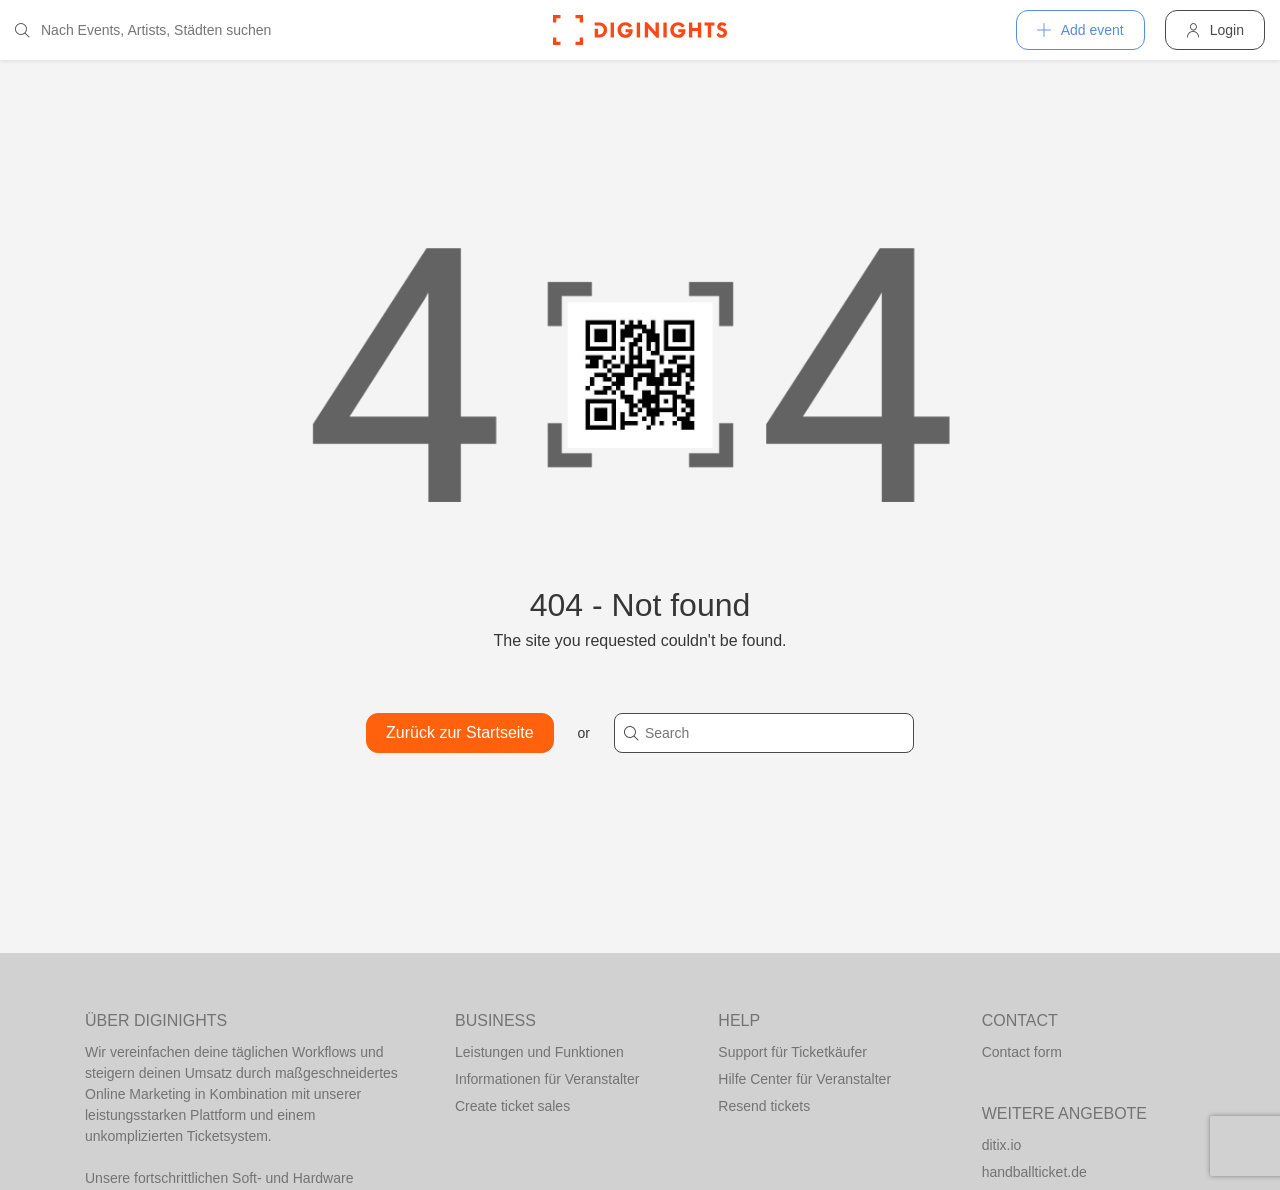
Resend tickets (764, 1106)
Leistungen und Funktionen (539, 1052)
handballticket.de (1034, 1172)
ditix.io (1002, 1145)
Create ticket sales (512, 1106)
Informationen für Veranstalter (547, 1079)
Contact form (1022, 1052)
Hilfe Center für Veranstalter (804, 1079)
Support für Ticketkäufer (792, 1052)
